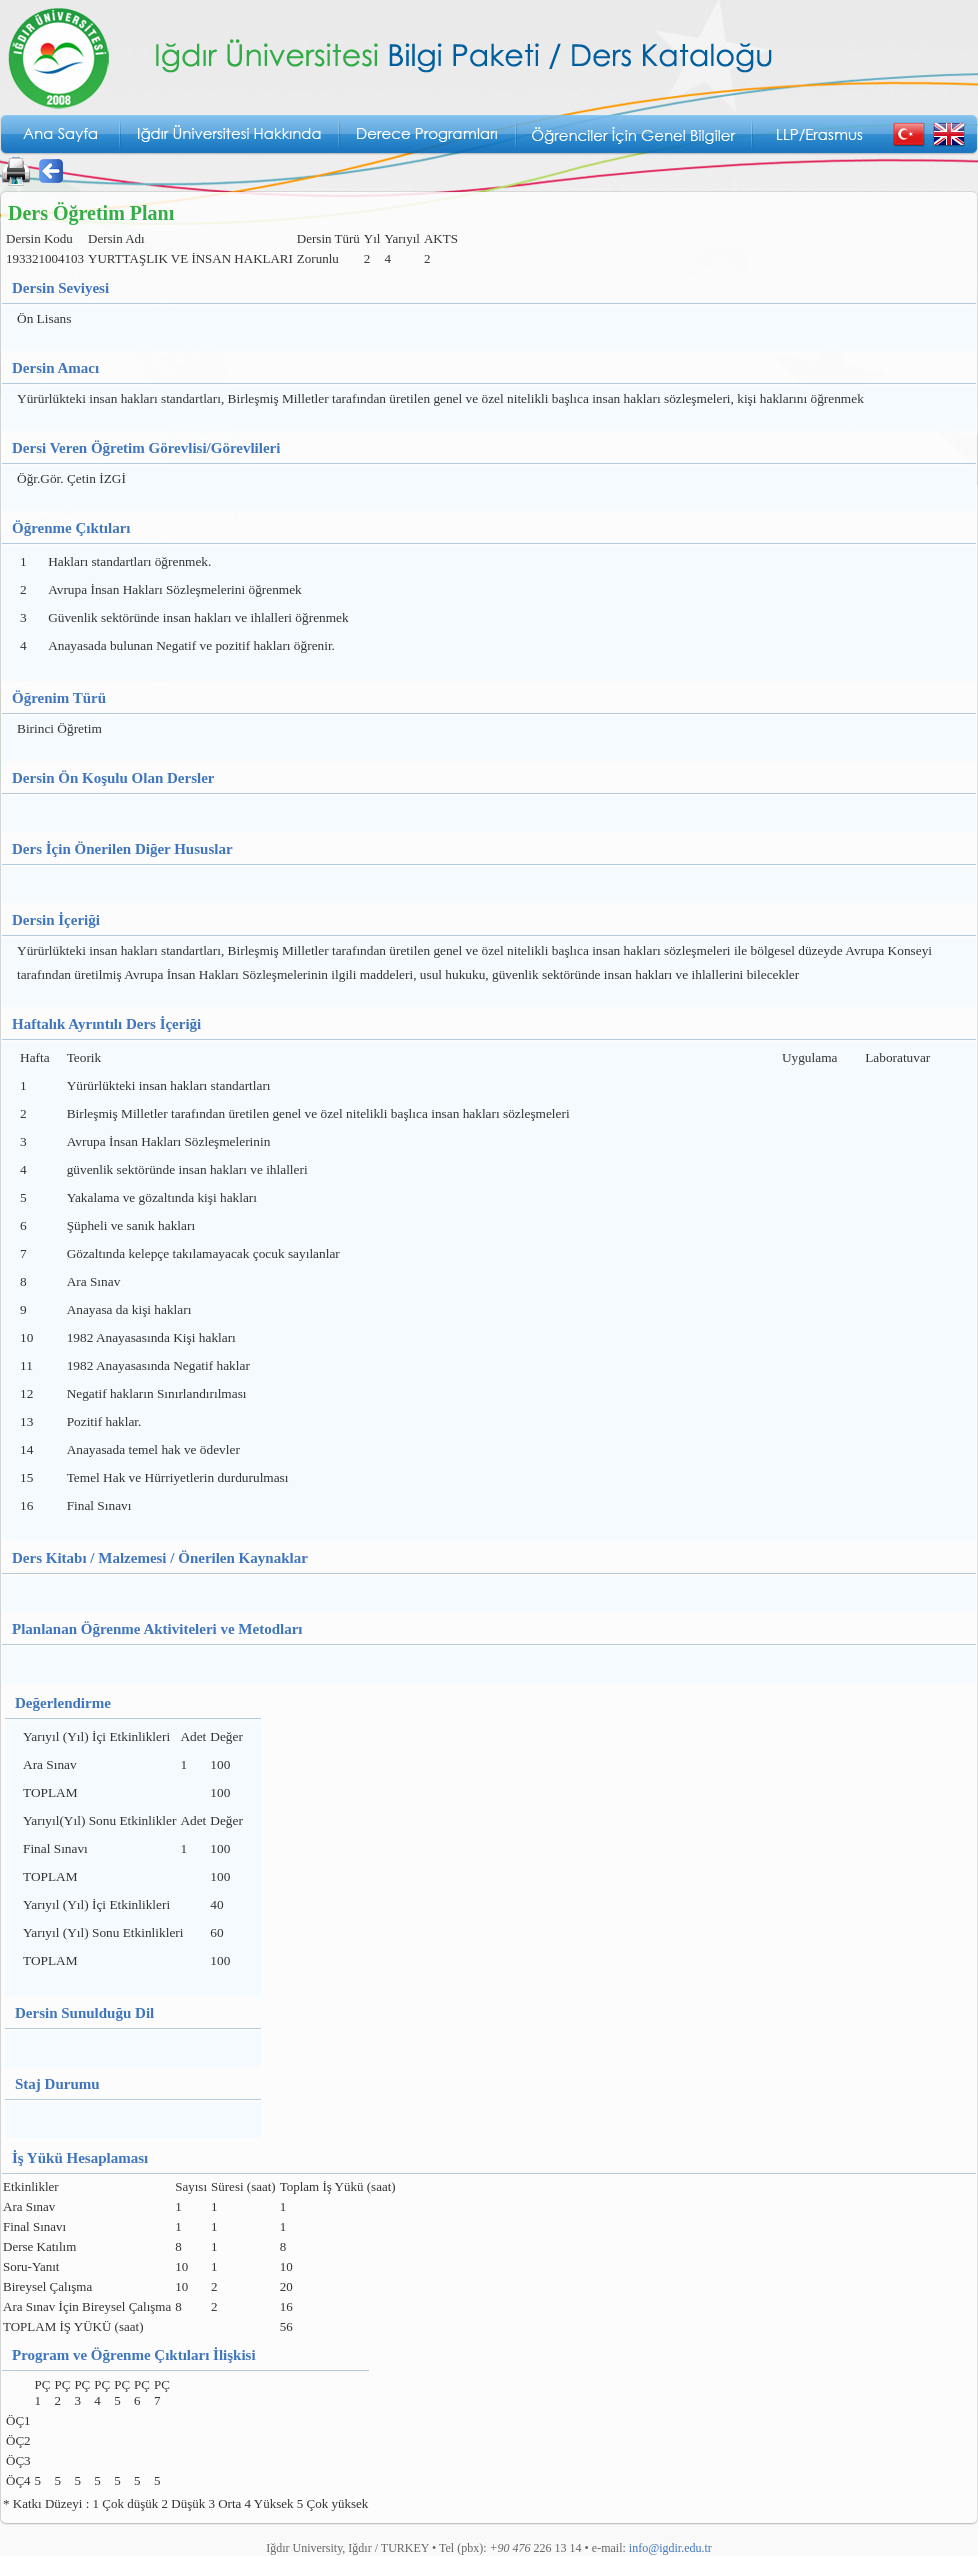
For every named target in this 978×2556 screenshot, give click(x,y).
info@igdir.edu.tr (670, 2548)
